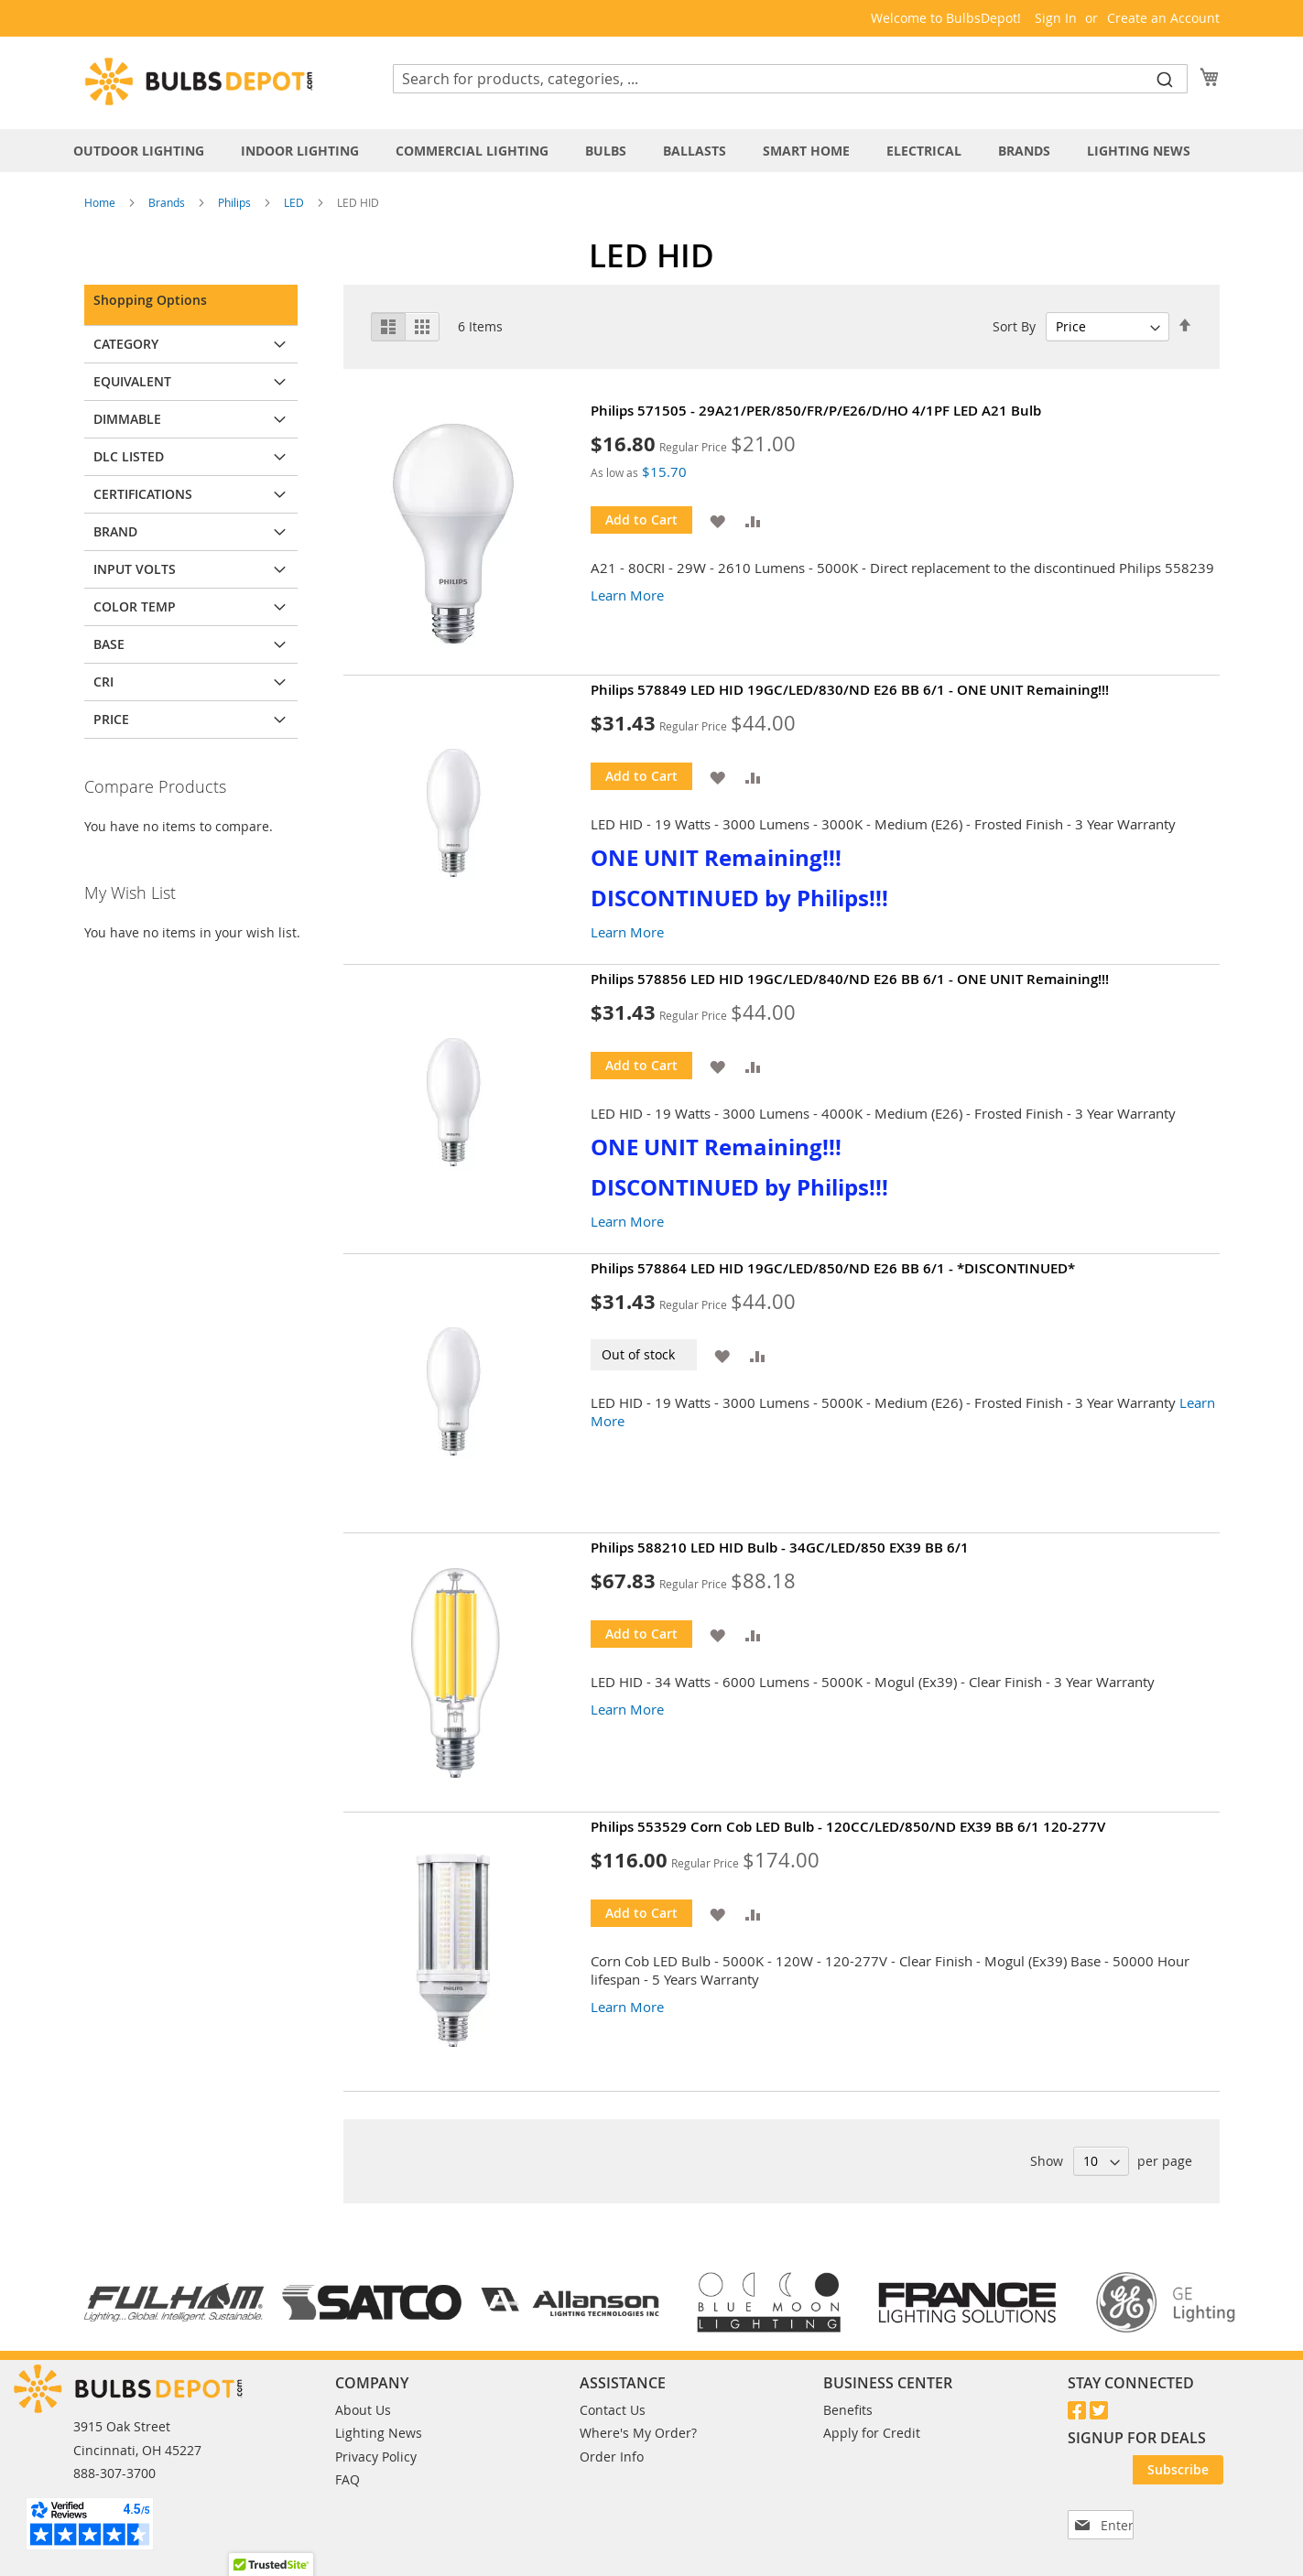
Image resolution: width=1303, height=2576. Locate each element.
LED (295, 202)
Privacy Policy (376, 2456)
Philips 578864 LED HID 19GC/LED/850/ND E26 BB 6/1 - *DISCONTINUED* (833, 1268)
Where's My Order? (638, 2432)
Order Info (612, 2456)
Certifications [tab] (142, 494)
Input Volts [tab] (134, 569)
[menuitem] (148, 150)
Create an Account (1163, 18)
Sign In (1056, 18)
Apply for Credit (871, 2432)
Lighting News (378, 2432)
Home (101, 202)
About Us (363, 2410)
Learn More (627, 595)
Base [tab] (109, 644)
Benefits (848, 2410)
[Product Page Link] (467, 535)
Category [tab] (125, 343)
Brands (168, 202)
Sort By (1014, 326)
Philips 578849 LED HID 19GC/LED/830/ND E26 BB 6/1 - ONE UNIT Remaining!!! (850, 689)
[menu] (652, 150)
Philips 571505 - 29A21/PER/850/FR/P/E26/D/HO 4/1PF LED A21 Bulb (816, 410)
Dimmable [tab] (127, 419)
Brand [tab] (115, 531)
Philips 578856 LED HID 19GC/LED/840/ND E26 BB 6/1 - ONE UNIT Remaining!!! (850, 979)
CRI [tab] (103, 681)
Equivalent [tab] (132, 381)
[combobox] (790, 78)
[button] (717, 519)
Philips (236, 202)
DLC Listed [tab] (128, 456)
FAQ (347, 2479)
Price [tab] (111, 719)
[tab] (651, 150)
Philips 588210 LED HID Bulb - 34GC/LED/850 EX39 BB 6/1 (780, 1547)
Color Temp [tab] (134, 606)
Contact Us (613, 2410)
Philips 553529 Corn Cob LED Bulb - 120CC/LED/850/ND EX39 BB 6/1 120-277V (848, 1826)
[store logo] (198, 81)
